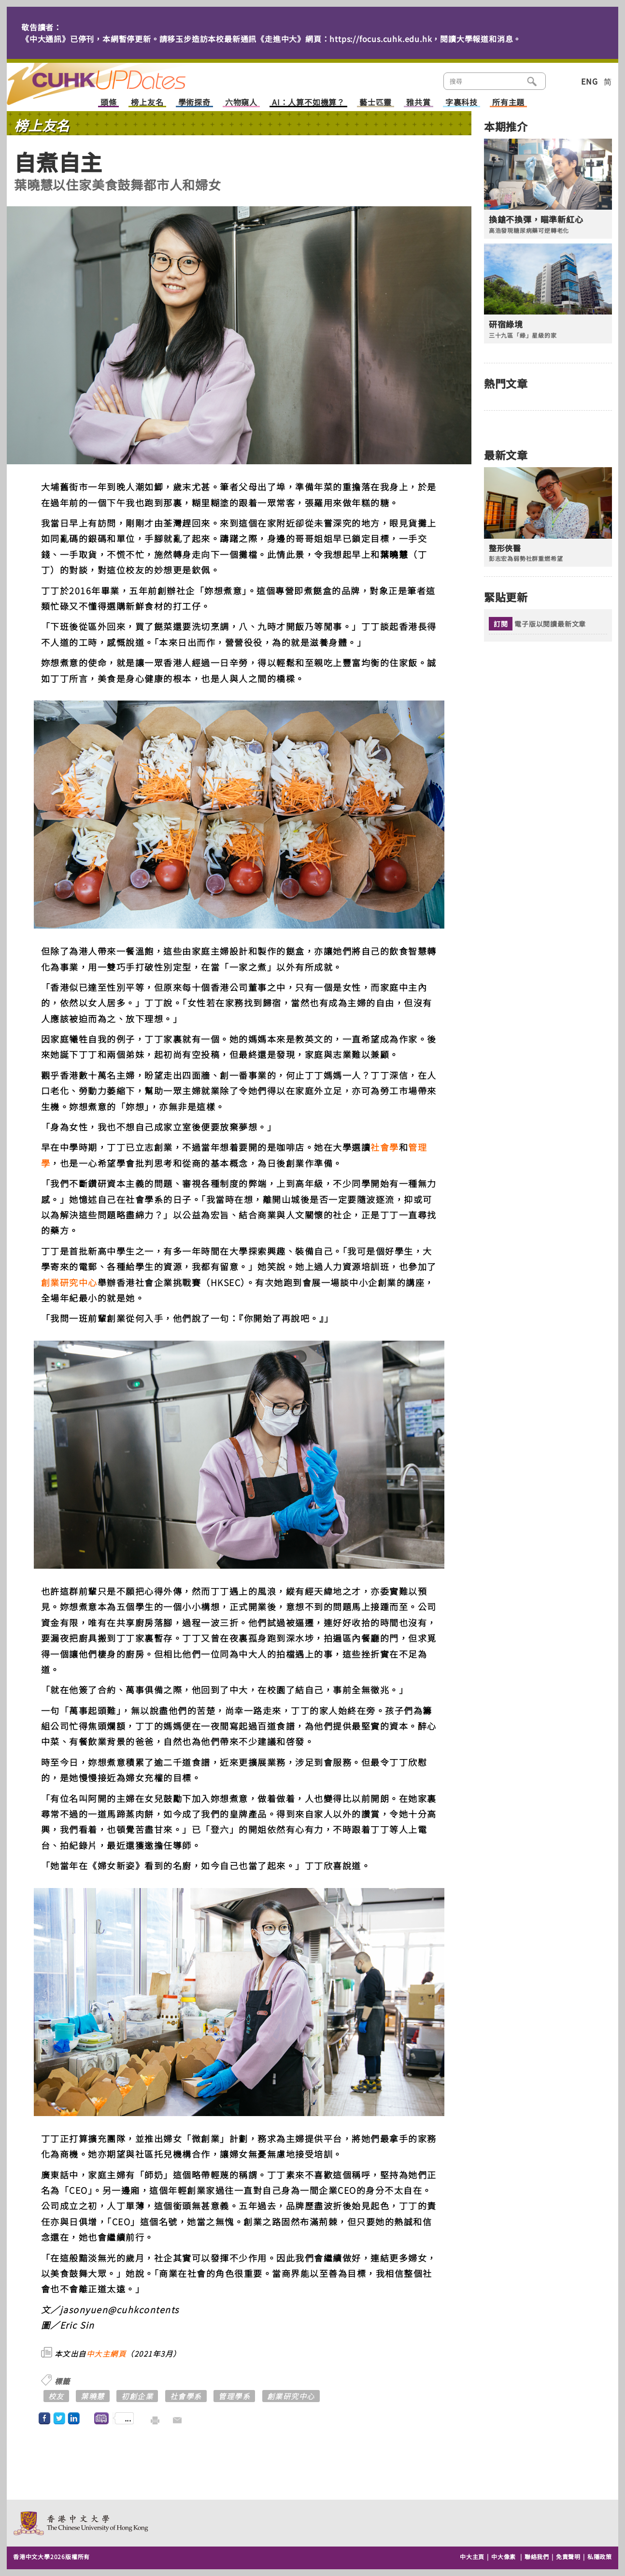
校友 (56, 2396)
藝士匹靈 (375, 102)
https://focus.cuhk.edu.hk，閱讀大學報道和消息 (421, 38)
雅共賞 (418, 102)
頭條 (108, 102)
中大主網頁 (106, 2353)
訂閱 (501, 624)
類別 (561, 80)
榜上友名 (147, 102)
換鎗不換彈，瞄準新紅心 (536, 219)
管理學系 (234, 2396)
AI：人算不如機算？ (308, 102)
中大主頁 (472, 2556)
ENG (589, 81)
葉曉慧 (93, 2396)
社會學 (384, 1147)
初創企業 (137, 2396)
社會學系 (186, 2396)
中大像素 (503, 2556)
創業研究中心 (69, 1282)
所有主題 (508, 102)
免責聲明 (568, 2556)
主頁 (114, 77)
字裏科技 (461, 102)
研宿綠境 (506, 324)
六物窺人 (241, 102)
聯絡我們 (537, 2556)
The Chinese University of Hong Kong (81, 2523)
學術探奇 (194, 102)
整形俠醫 (505, 548)
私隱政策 (599, 2556)
